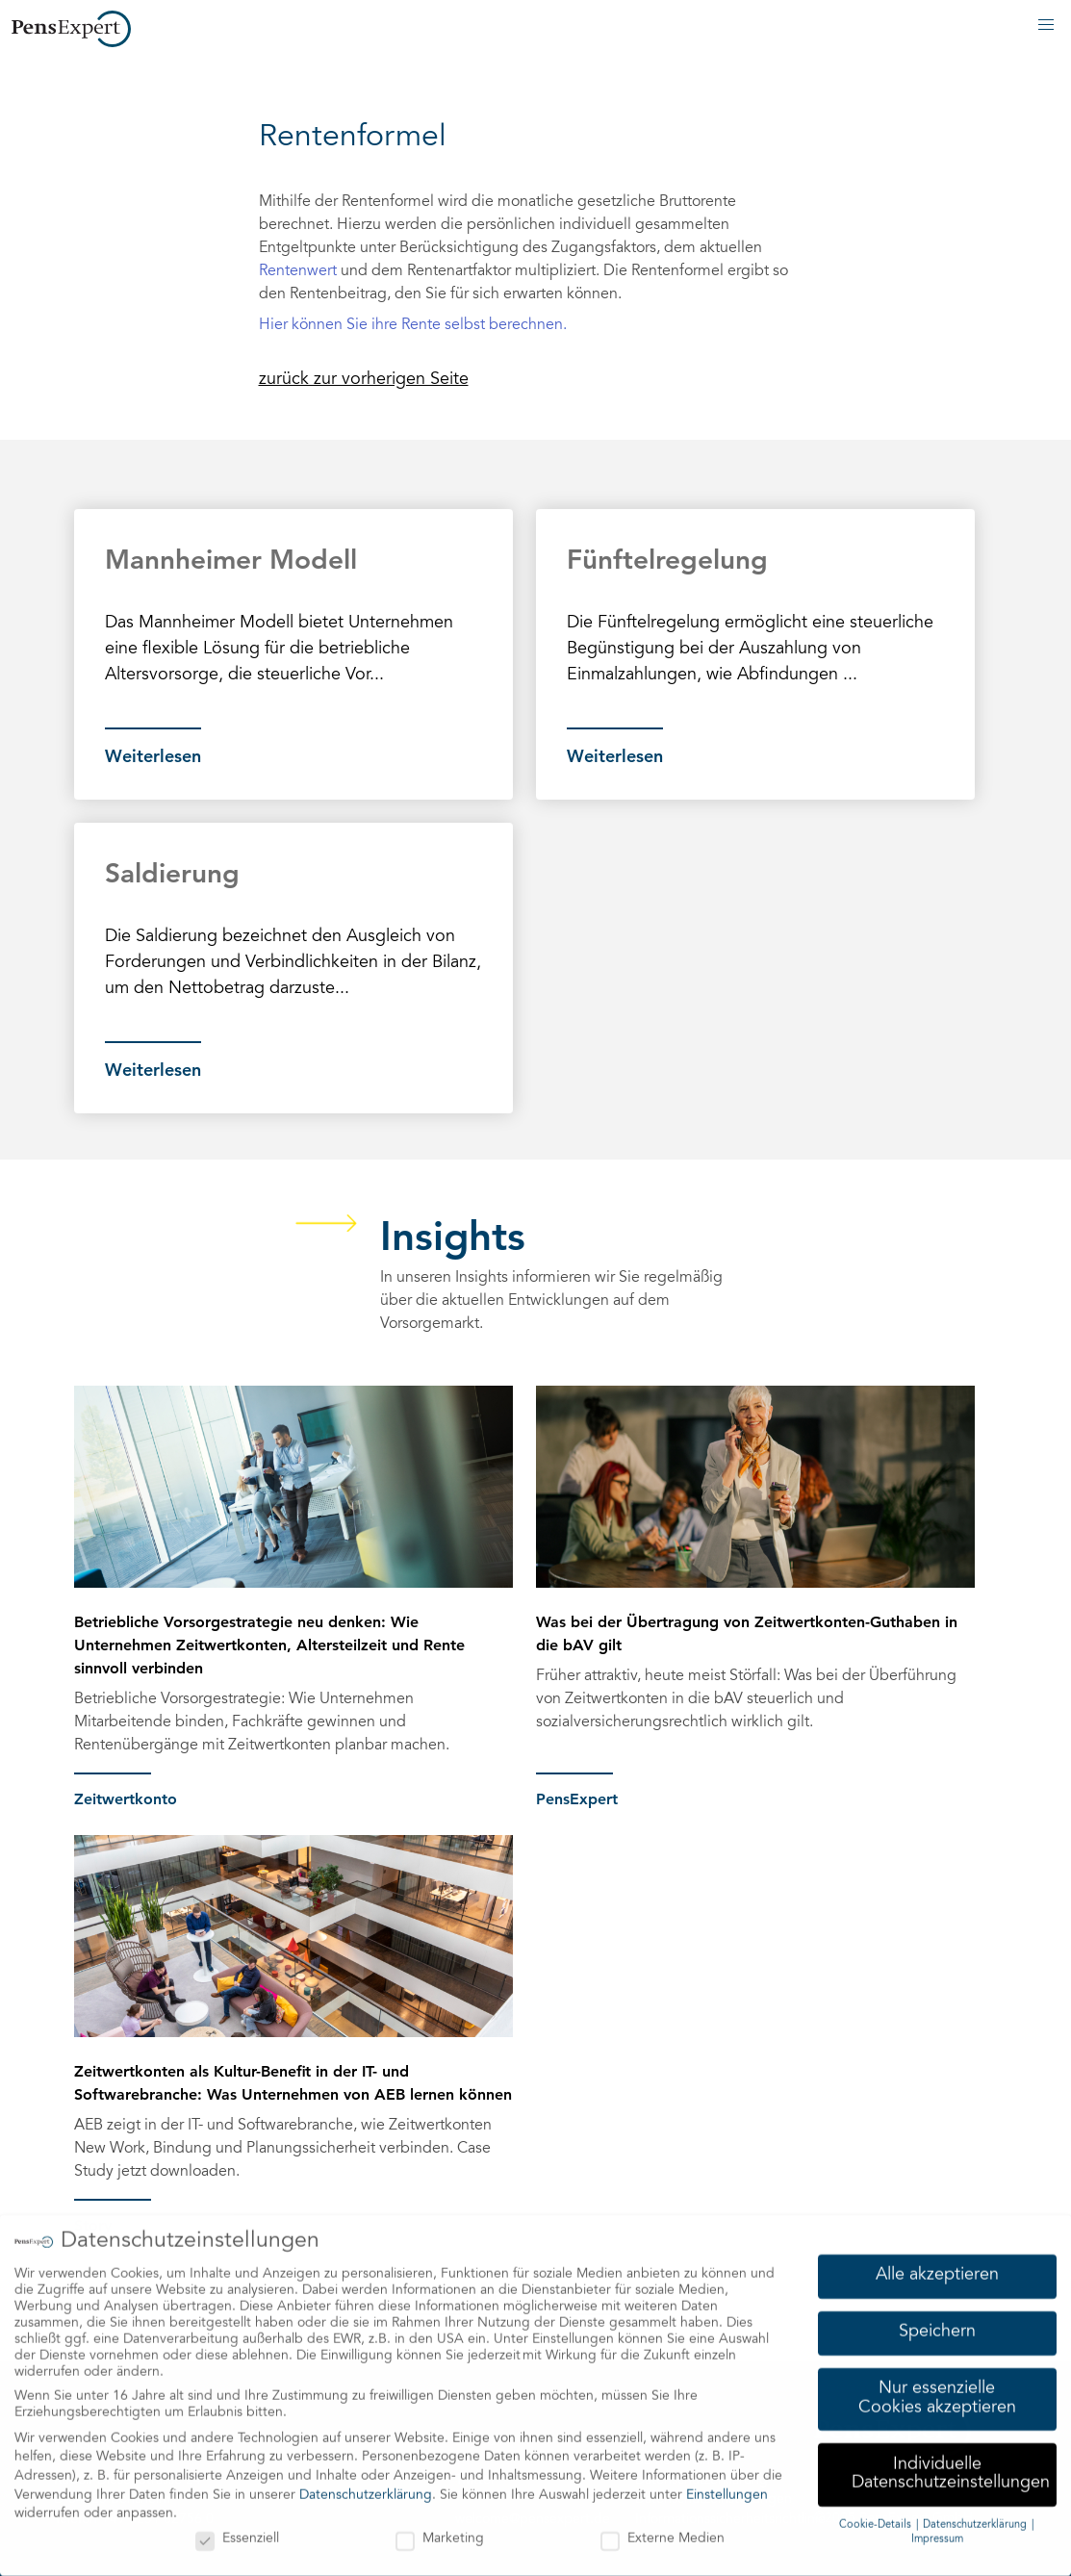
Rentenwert (298, 271)
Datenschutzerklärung (365, 2489)
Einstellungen (727, 2489)
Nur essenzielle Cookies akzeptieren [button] (937, 2393)
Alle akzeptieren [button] (937, 2270)
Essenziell (237, 2534)
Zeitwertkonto (125, 1799)
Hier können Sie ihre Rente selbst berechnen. (413, 325)
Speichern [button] (937, 2326)
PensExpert (577, 1799)
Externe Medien (662, 2534)
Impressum (937, 2534)
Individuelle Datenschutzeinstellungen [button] (951, 2468)
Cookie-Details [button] (876, 2519)
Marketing (439, 2534)
